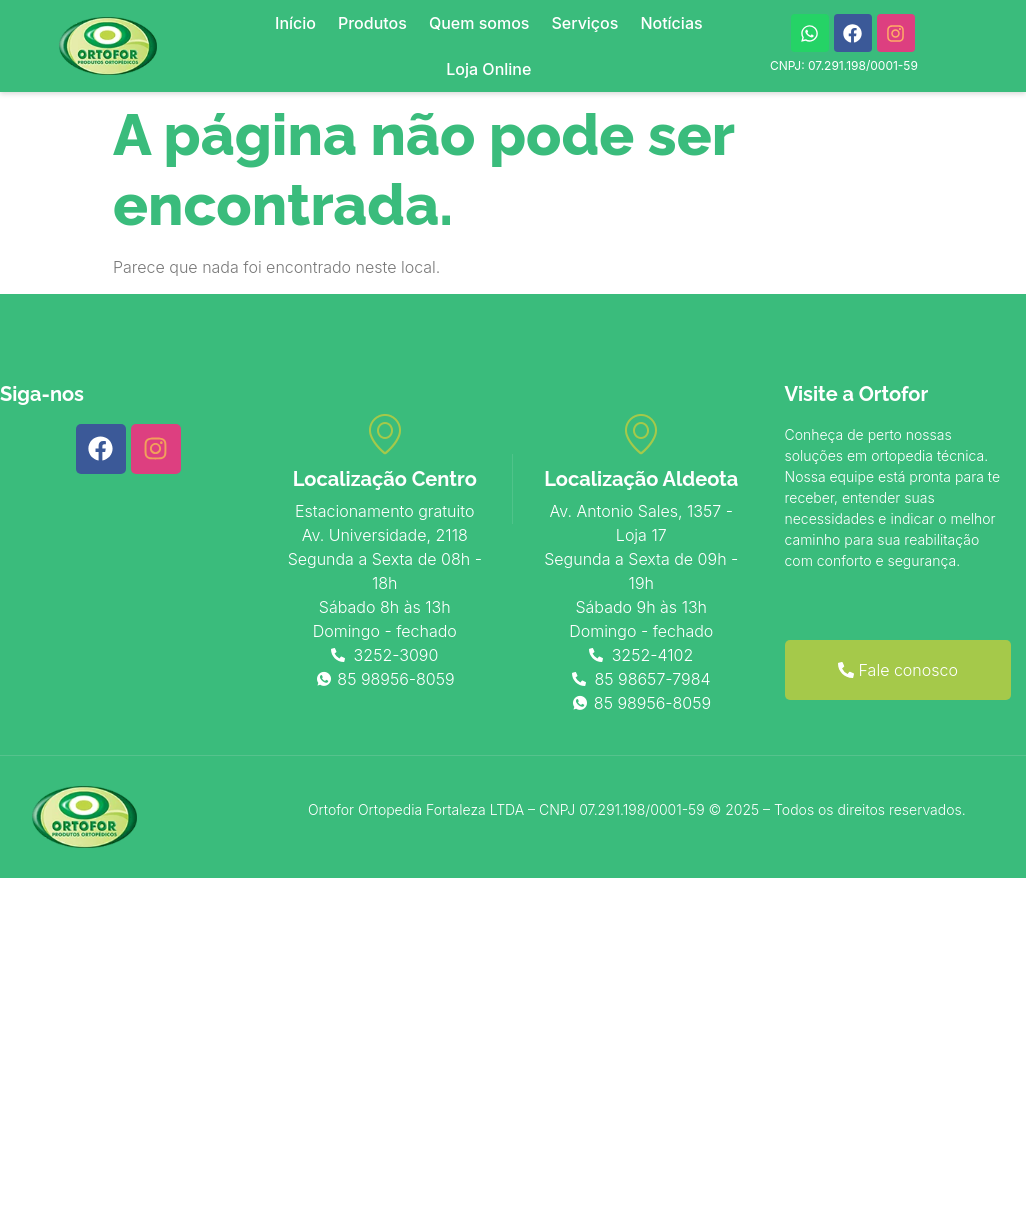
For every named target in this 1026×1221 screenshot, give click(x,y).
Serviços (584, 23)
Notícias (671, 23)
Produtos (372, 23)
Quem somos (479, 23)
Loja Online (488, 69)
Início (295, 23)
